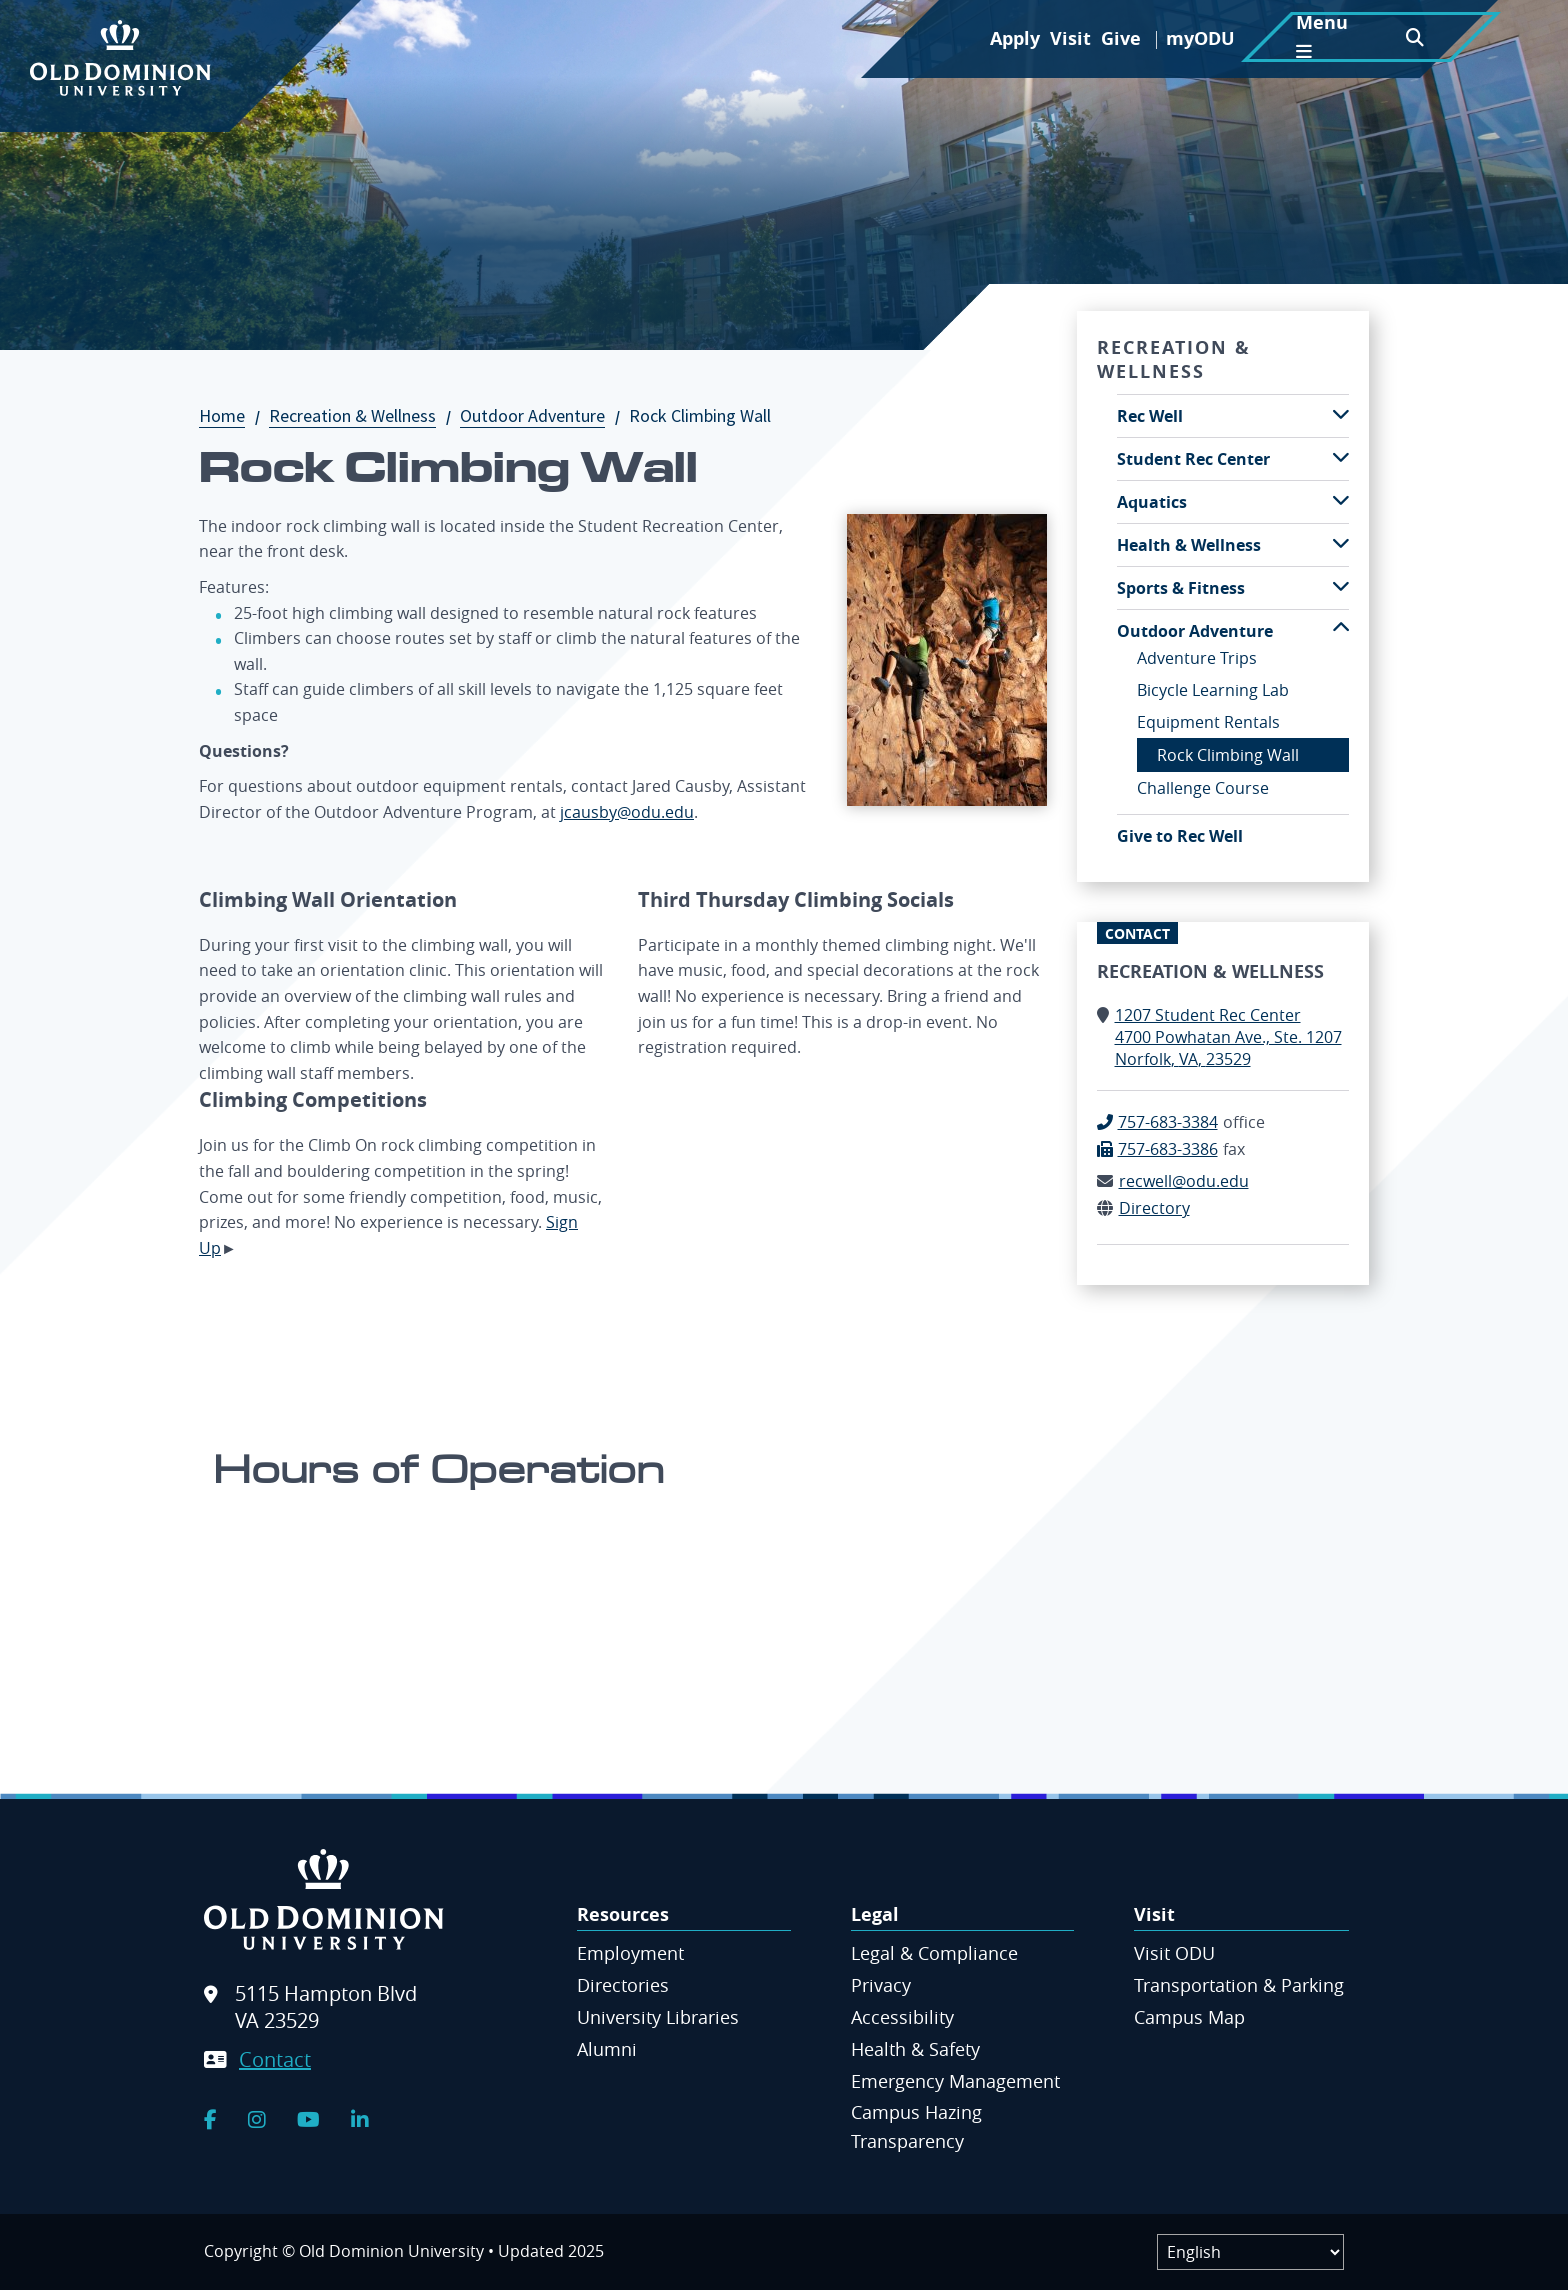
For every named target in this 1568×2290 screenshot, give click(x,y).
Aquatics (1152, 502)
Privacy (881, 1985)
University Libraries (658, 2017)
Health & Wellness (1189, 545)
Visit (1070, 38)
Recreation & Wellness (362, 415)
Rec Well (1150, 416)
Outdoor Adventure (542, 415)
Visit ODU (1174, 1953)
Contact (275, 2059)
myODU (1200, 38)
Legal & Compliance (934, 1953)
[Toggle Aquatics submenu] (1341, 500)
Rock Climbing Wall (1228, 755)
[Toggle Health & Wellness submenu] (1341, 543)
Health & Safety (915, 2049)
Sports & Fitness (1181, 588)
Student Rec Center (1193, 459)
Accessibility (902, 2017)
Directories (623, 1985)
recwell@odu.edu (1184, 1181)
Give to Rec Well (1180, 836)
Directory (1154, 1208)
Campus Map (1189, 2017)
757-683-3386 (1168, 1149)
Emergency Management (955, 2081)
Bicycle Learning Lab (1213, 690)
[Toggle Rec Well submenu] (1341, 414)
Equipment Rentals (1208, 722)
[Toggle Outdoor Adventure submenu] (1341, 629)
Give (1121, 38)
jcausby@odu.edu (627, 812)
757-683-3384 (1168, 1122)
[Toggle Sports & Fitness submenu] (1341, 586)
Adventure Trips (1197, 658)
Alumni (607, 2049)
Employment (630, 1953)
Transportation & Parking (1239, 1985)
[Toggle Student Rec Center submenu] (1341, 457)
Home (232, 415)
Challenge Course (1203, 788)
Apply (1015, 38)
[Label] (1250, 2252)
